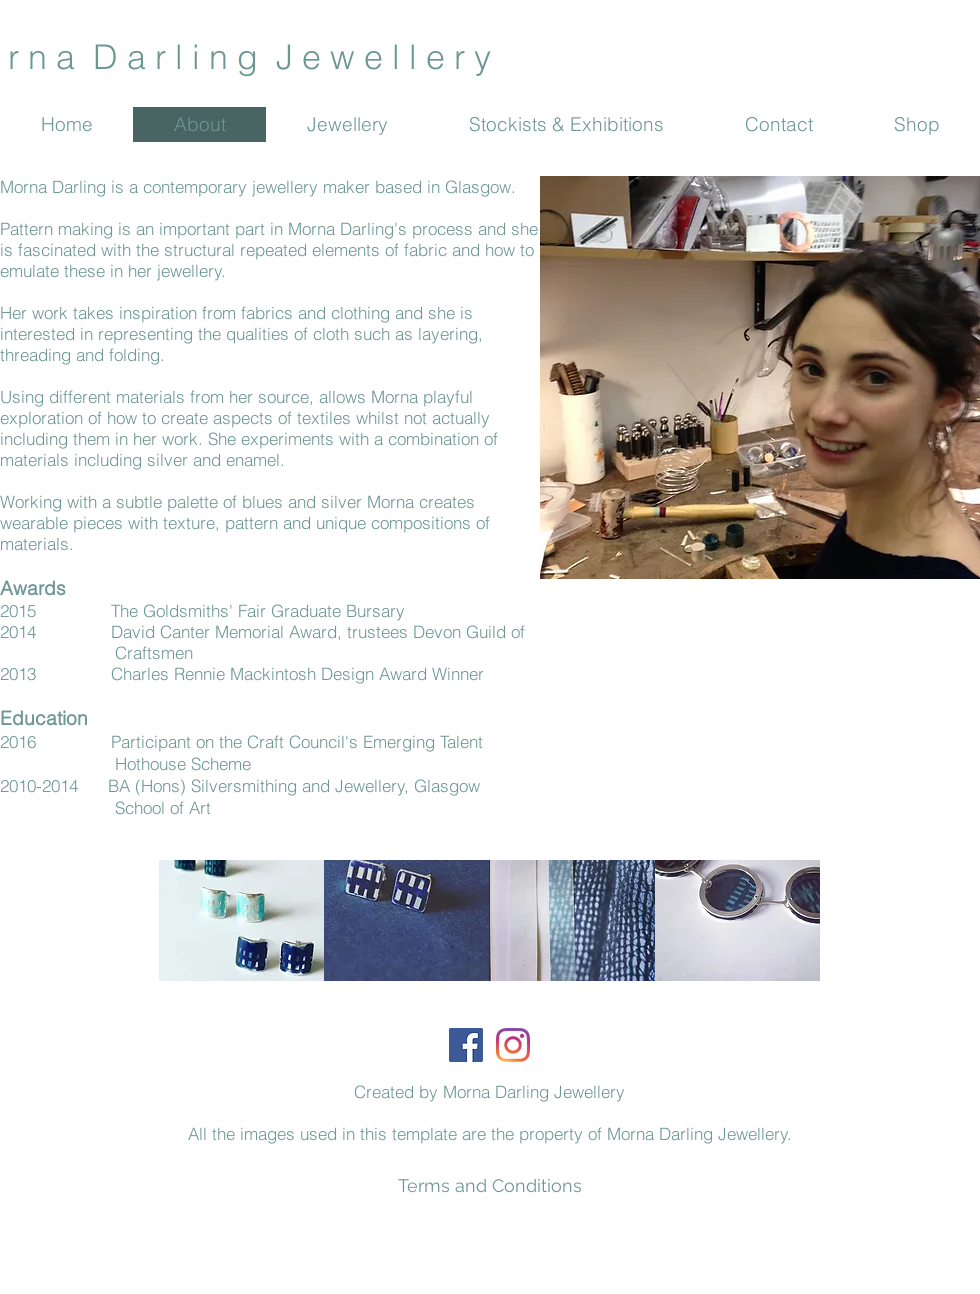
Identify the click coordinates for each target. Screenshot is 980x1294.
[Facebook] (466, 1045)
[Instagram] (513, 1045)
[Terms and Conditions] (489, 1185)
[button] (241, 920)
